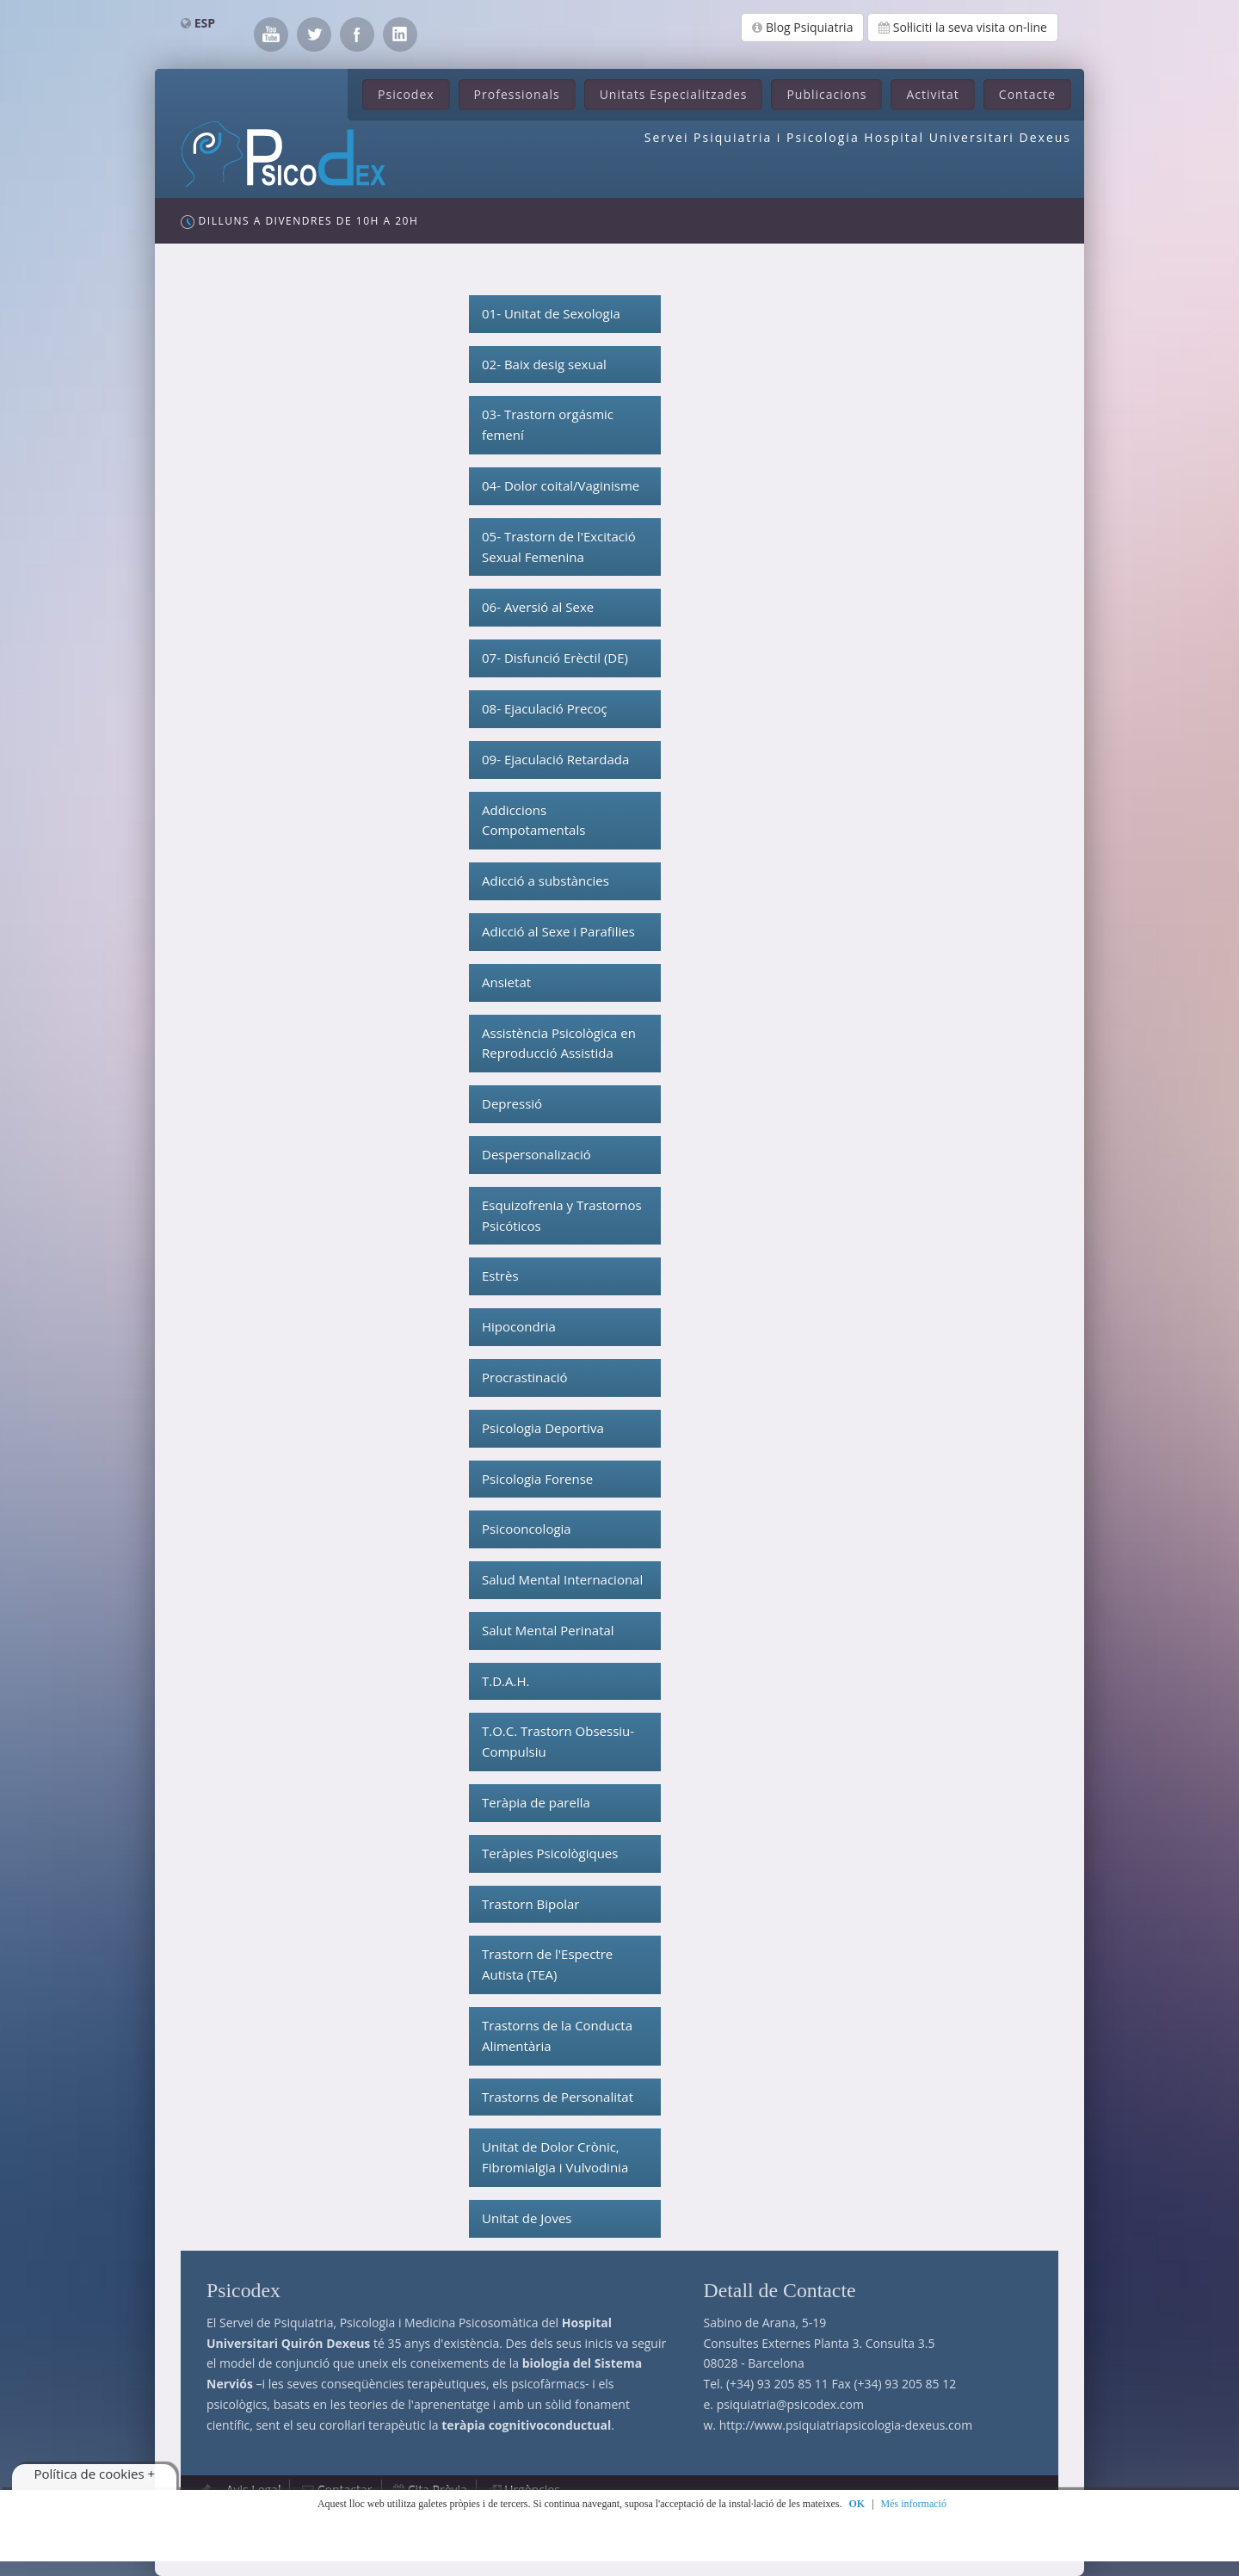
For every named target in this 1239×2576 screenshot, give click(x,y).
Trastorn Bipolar (530, 1903)
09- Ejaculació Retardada (555, 759)
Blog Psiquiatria (802, 27)
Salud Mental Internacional (562, 1579)
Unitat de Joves (526, 2218)
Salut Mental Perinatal (548, 1630)
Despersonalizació (536, 1154)
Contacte (1027, 94)
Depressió (512, 1103)
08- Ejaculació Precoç (544, 708)
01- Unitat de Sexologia (551, 313)
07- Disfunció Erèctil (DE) (555, 657)
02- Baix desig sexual (544, 364)
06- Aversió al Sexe (538, 606)
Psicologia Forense (537, 1478)
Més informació (913, 2504)
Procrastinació (525, 1377)
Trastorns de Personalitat (557, 2096)
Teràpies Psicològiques (550, 1853)
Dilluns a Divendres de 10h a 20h (299, 221)
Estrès (500, 1275)
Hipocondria (519, 1326)
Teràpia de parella (536, 1802)
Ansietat (506, 982)
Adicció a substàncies (545, 880)
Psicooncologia (526, 1528)
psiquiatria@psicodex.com (790, 2404)
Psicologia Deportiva (543, 1427)
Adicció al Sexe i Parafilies (558, 931)
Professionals (517, 94)
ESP (204, 23)
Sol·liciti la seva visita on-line (962, 27)
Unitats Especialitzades (674, 94)
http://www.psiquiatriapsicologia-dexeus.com (845, 2425)
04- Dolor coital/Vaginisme (560, 485)
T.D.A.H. (505, 1681)
